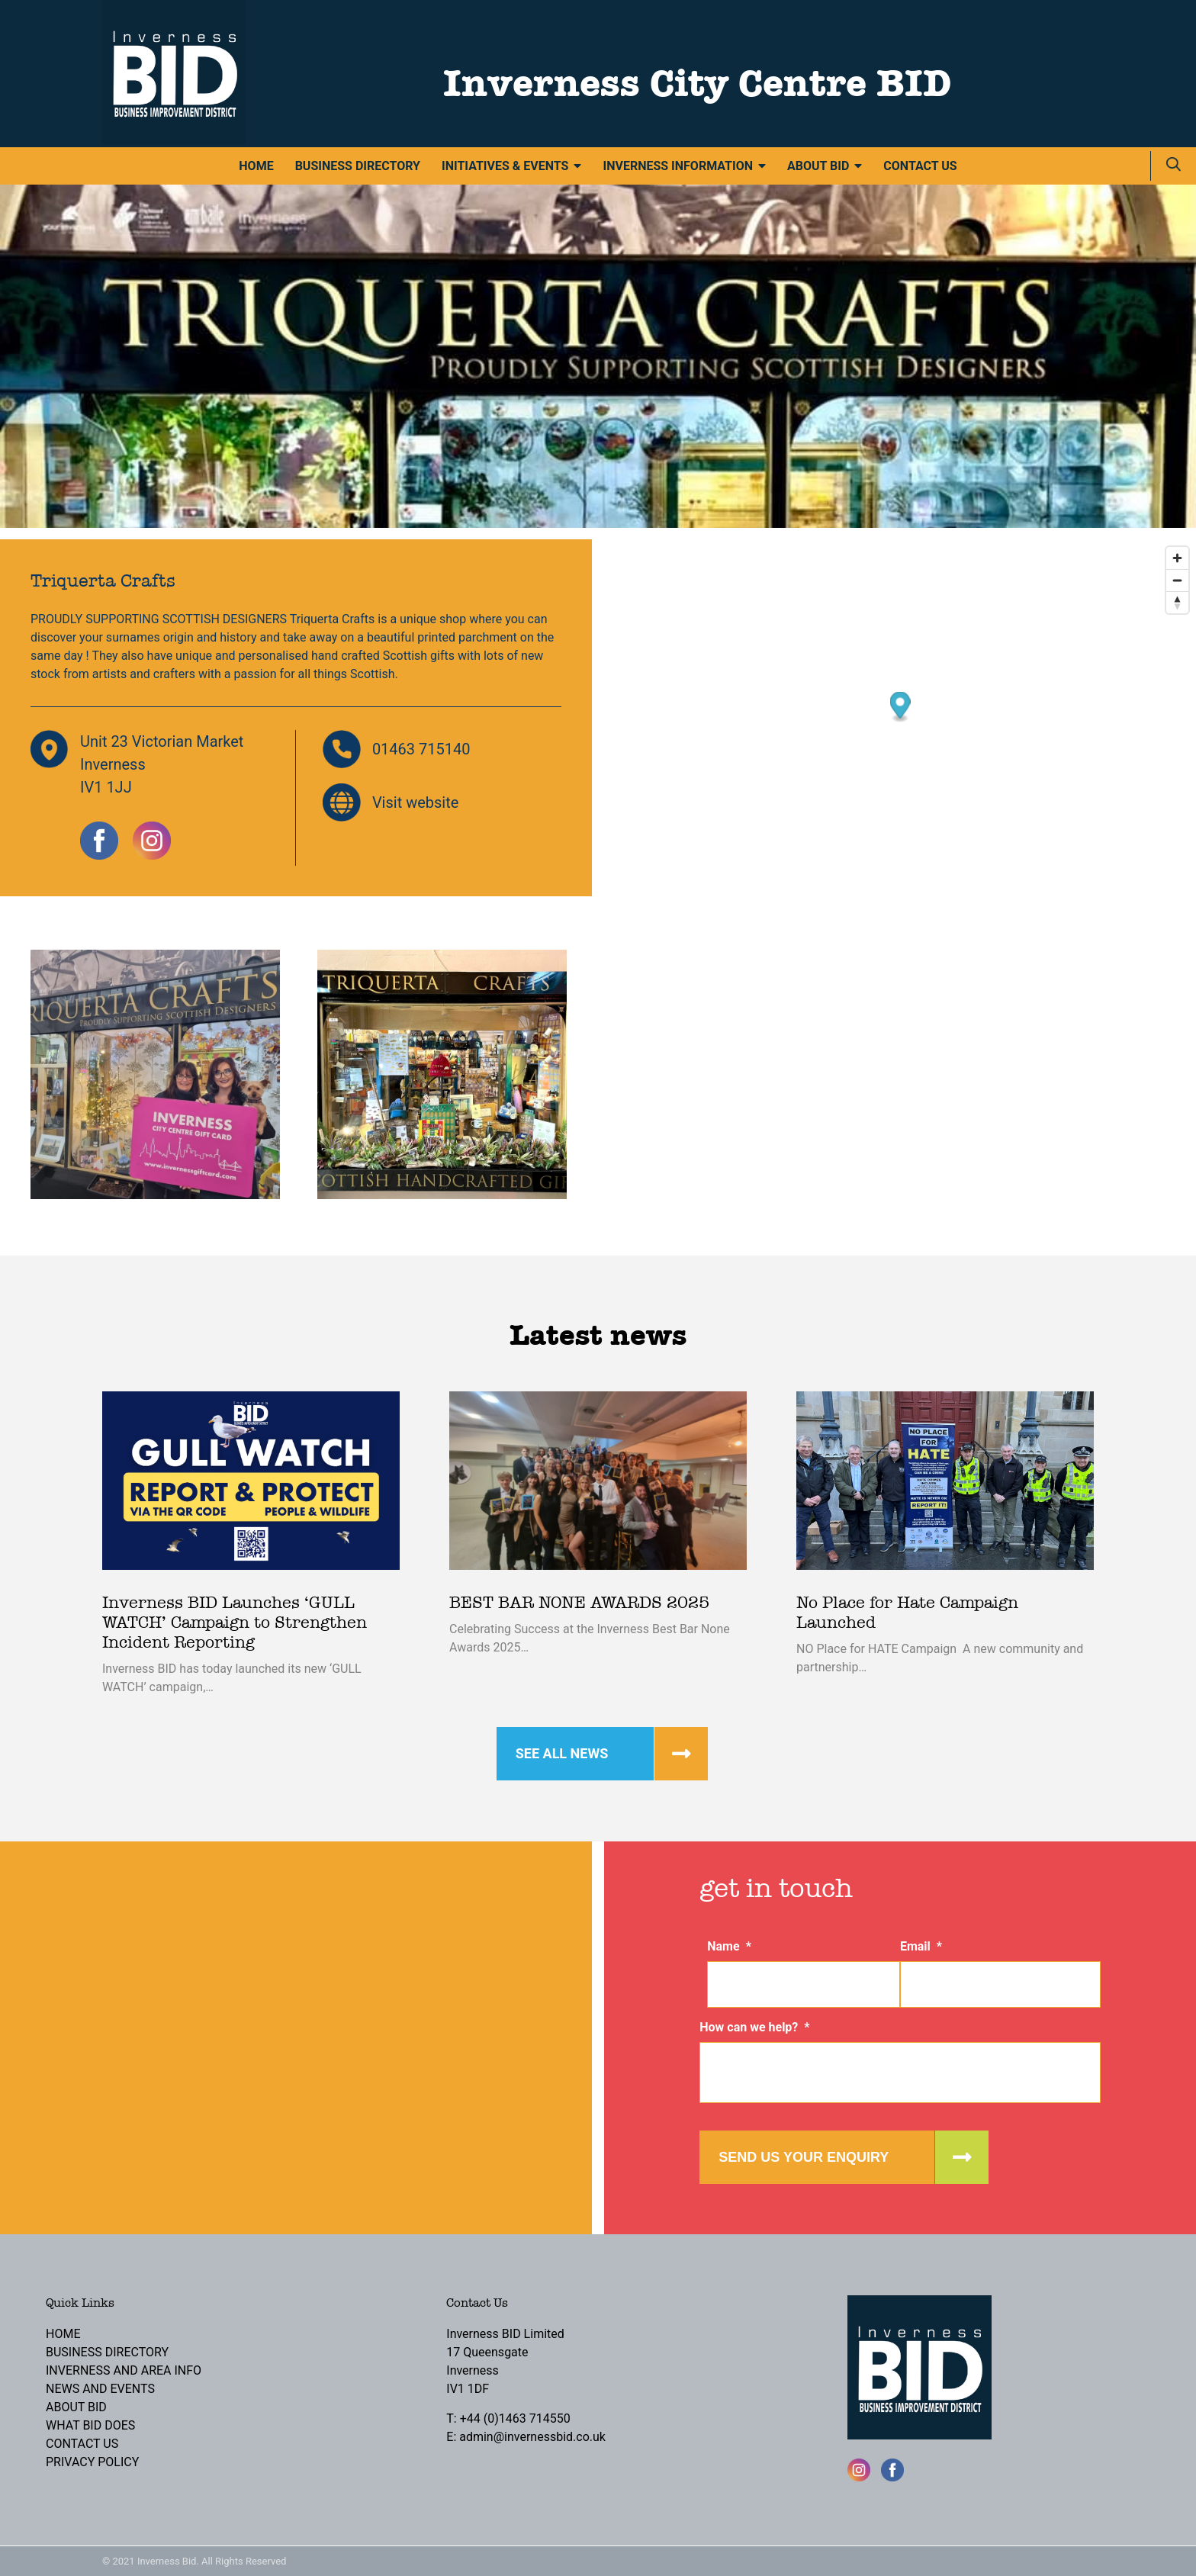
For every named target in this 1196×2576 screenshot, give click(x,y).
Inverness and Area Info (123, 2370)
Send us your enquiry (804, 2157)
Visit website (415, 802)
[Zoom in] (1177, 558)
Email (921, 1946)
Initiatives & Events (505, 166)
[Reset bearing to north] (1177, 602)
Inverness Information (678, 166)
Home (256, 166)
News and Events (100, 2388)
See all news (562, 1753)
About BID (818, 166)
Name (729, 1946)
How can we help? (754, 2027)
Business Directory (357, 166)
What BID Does (90, 2425)
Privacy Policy (92, 2462)
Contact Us (919, 166)
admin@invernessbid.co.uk (532, 2437)
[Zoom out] (1177, 580)
